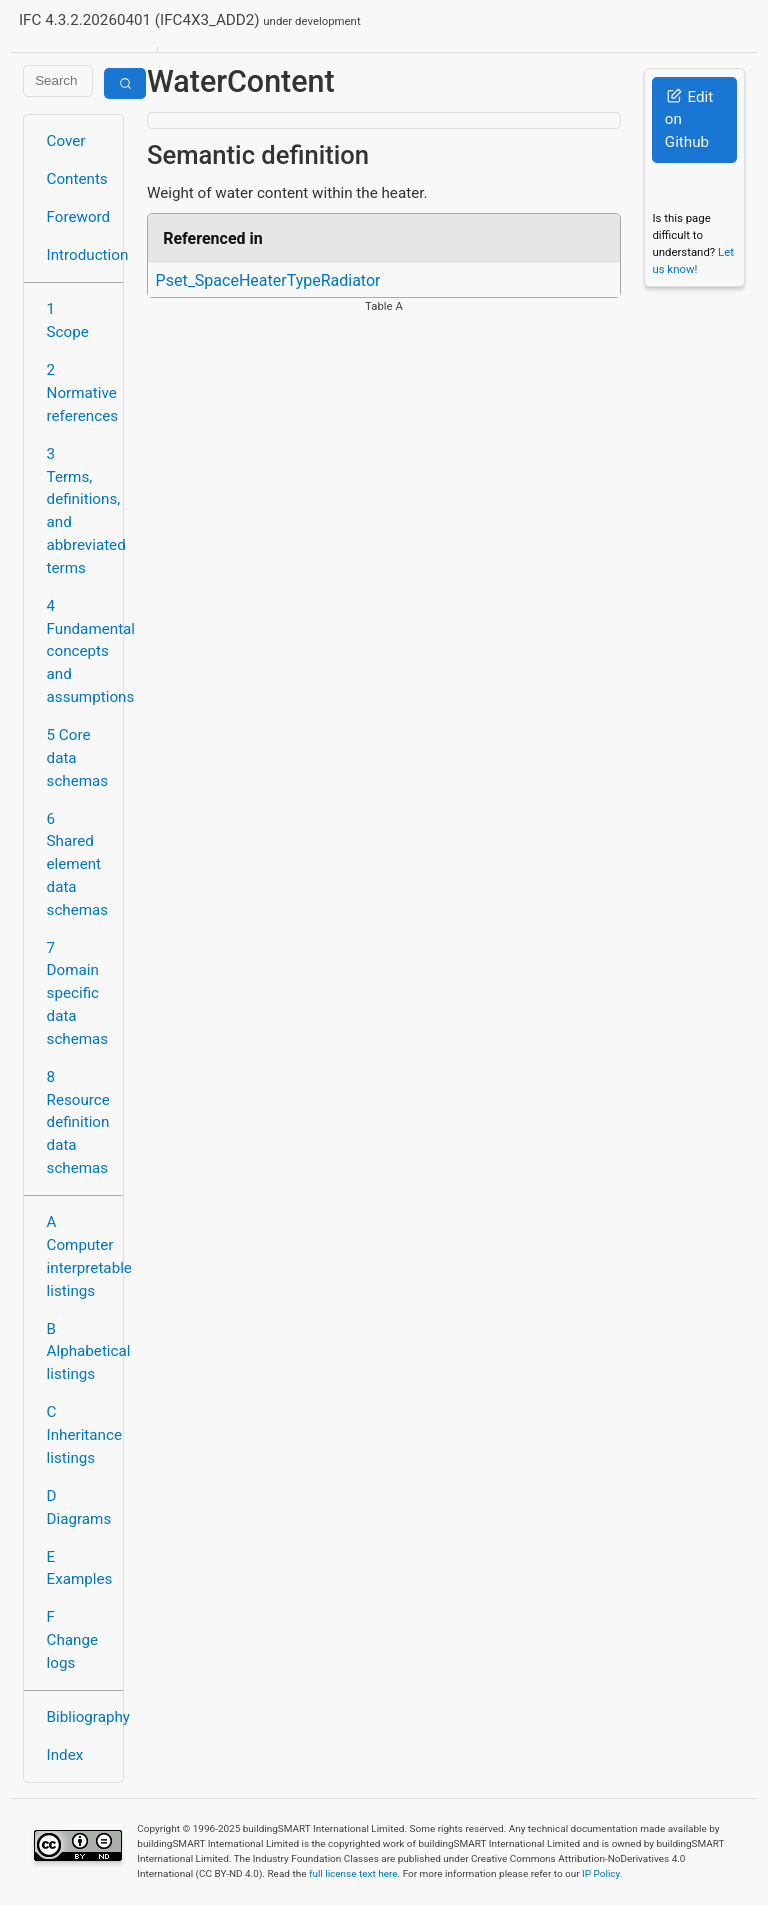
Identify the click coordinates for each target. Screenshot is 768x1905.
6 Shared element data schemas (78, 864)
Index (65, 1755)
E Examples (79, 1568)
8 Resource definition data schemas (78, 1122)
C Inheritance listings (79, 1435)
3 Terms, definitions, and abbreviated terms (79, 511)
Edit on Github (689, 120)
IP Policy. (602, 1873)
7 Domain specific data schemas (78, 993)
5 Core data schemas (78, 758)
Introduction (79, 255)
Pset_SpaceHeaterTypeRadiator (268, 280)
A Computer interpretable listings (79, 1256)
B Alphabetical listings (79, 1352)
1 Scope (68, 320)
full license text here (353, 1873)
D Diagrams (79, 1507)
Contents (77, 179)
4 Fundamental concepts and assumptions (79, 651)
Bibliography (79, 1717)
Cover (66, 141)
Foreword (79, 217)
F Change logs (72, 1640)
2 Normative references (79, 393)
